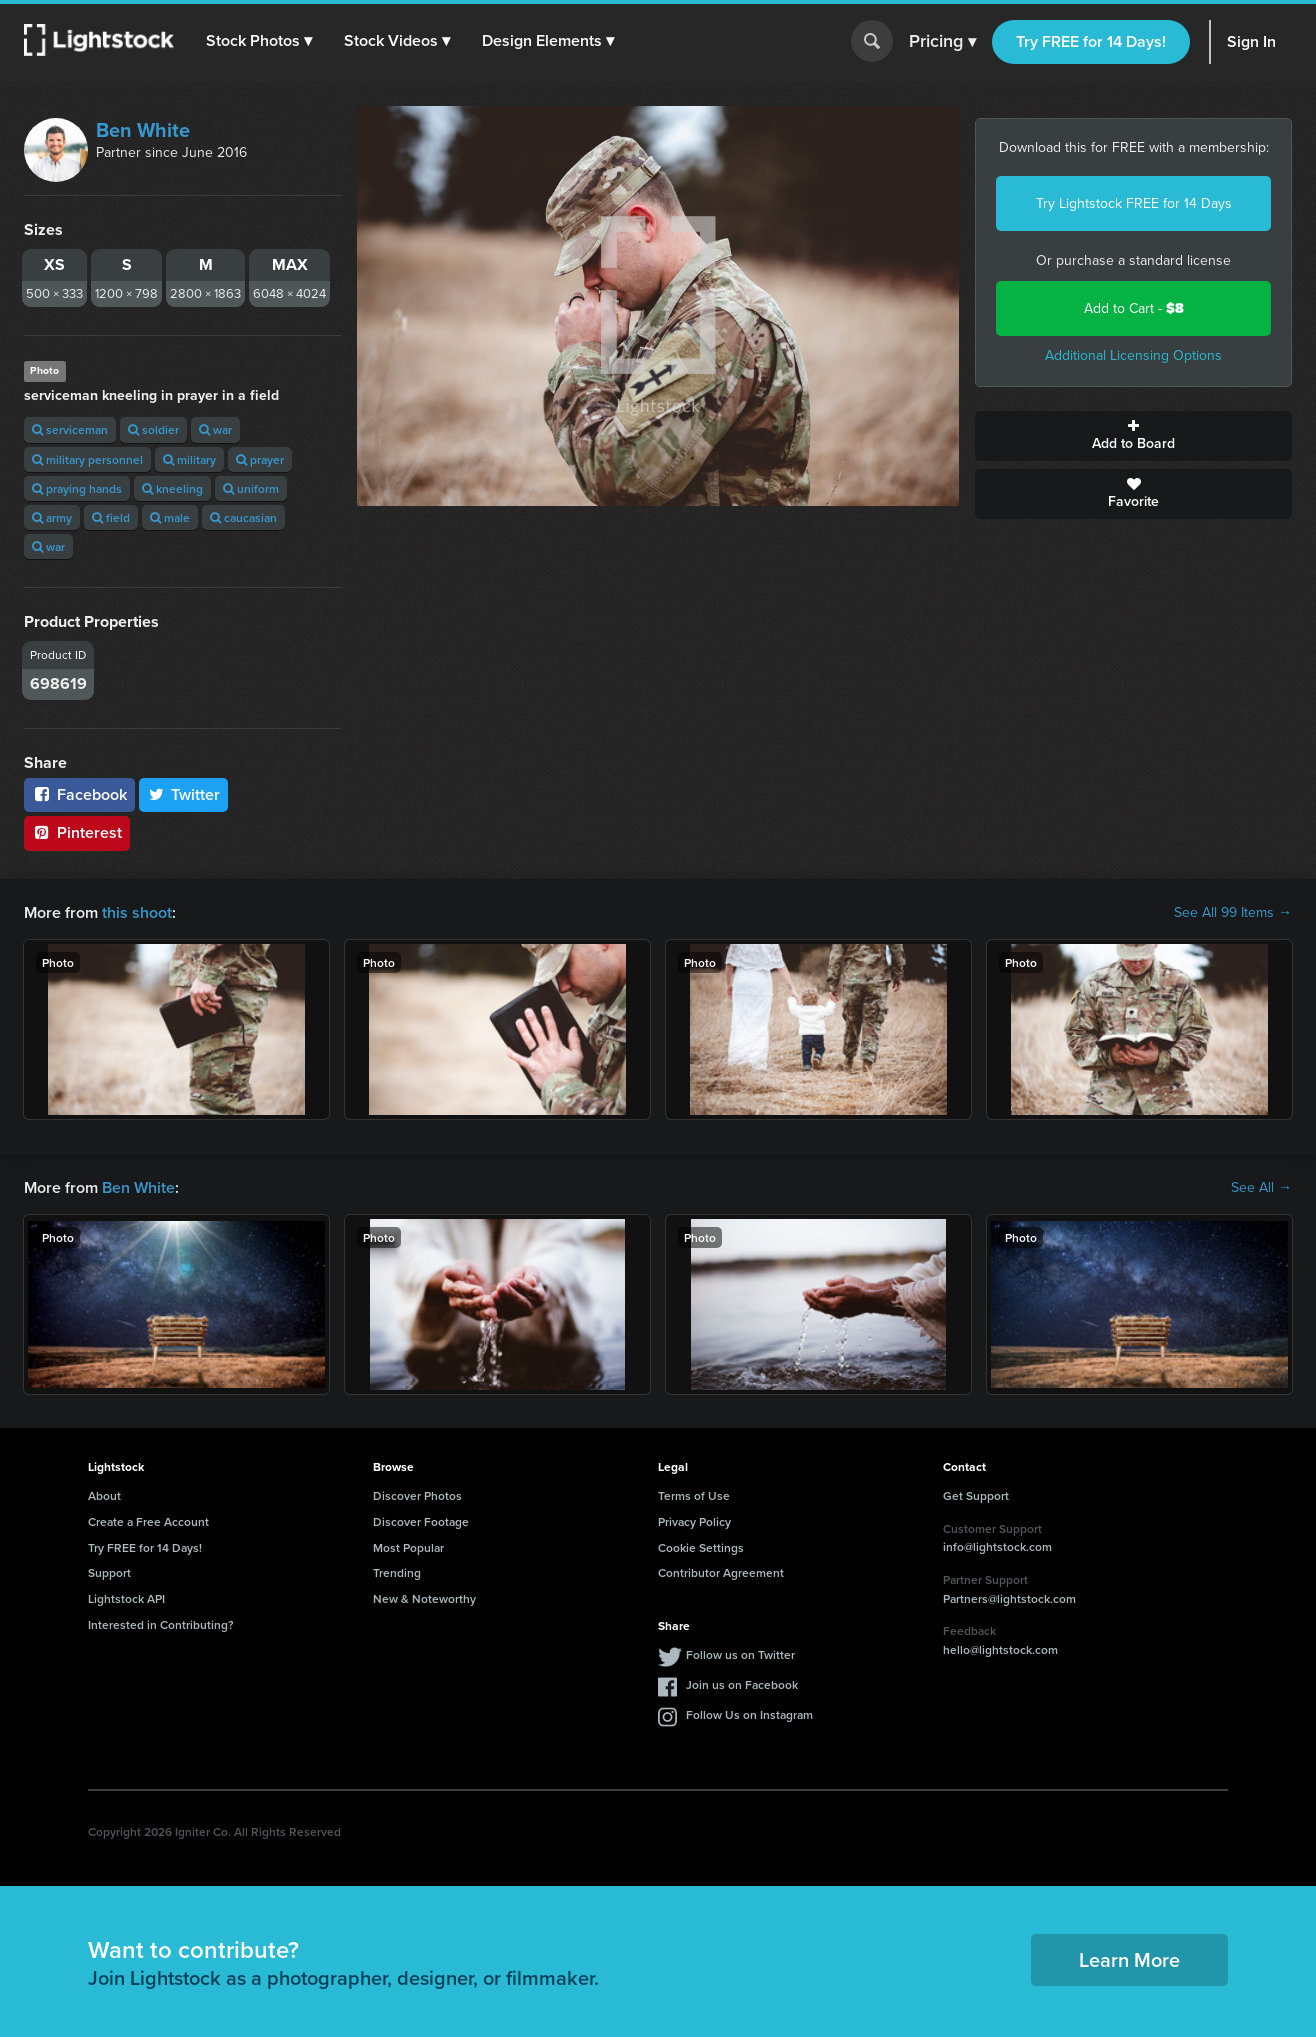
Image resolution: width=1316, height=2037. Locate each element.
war (215, 429)
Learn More (1129, 1959)
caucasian (243, 517)
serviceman (70, 429)
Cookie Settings (701, 1547)
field (111, 517)
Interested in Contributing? (161, 1624)
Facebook (79, 794)
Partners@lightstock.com (1009, 1598)
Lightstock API (126, 1598)
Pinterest (77, 832)
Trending (397, 1572)
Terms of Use (694, 1495)
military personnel (87, 459)
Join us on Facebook (742, 1684)
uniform (251, 488)
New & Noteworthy (424, 1598)
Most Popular (408, 1547)
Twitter (184, 794)
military (189, 459)
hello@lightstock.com (1000, 1649)
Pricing (942, 42)
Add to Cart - (1134, 308)
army (52, 517)
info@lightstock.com (997, 1546)
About (104, 1495)
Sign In (1251, 41)
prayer (260, 459)
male (170, 517)
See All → (1261, 1188)
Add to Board (1133, 436)
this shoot (137, 912)
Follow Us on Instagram (749, 1714)
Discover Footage (421, 1521)
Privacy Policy (694, 1521)
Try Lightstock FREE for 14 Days (1134, 203)
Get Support (976, 1495)
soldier (153, 429)
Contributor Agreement (721, 1572)
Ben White (143, 130)
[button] (259, 41)
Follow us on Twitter (740, 1654)
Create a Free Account (148, 1521)
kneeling (172, 488)
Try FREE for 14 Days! (1091, 41)
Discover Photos (417, 1495)
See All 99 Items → (1233, 913)
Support (109, 1572)
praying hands (77, 488)
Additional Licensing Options (1133, 355)
